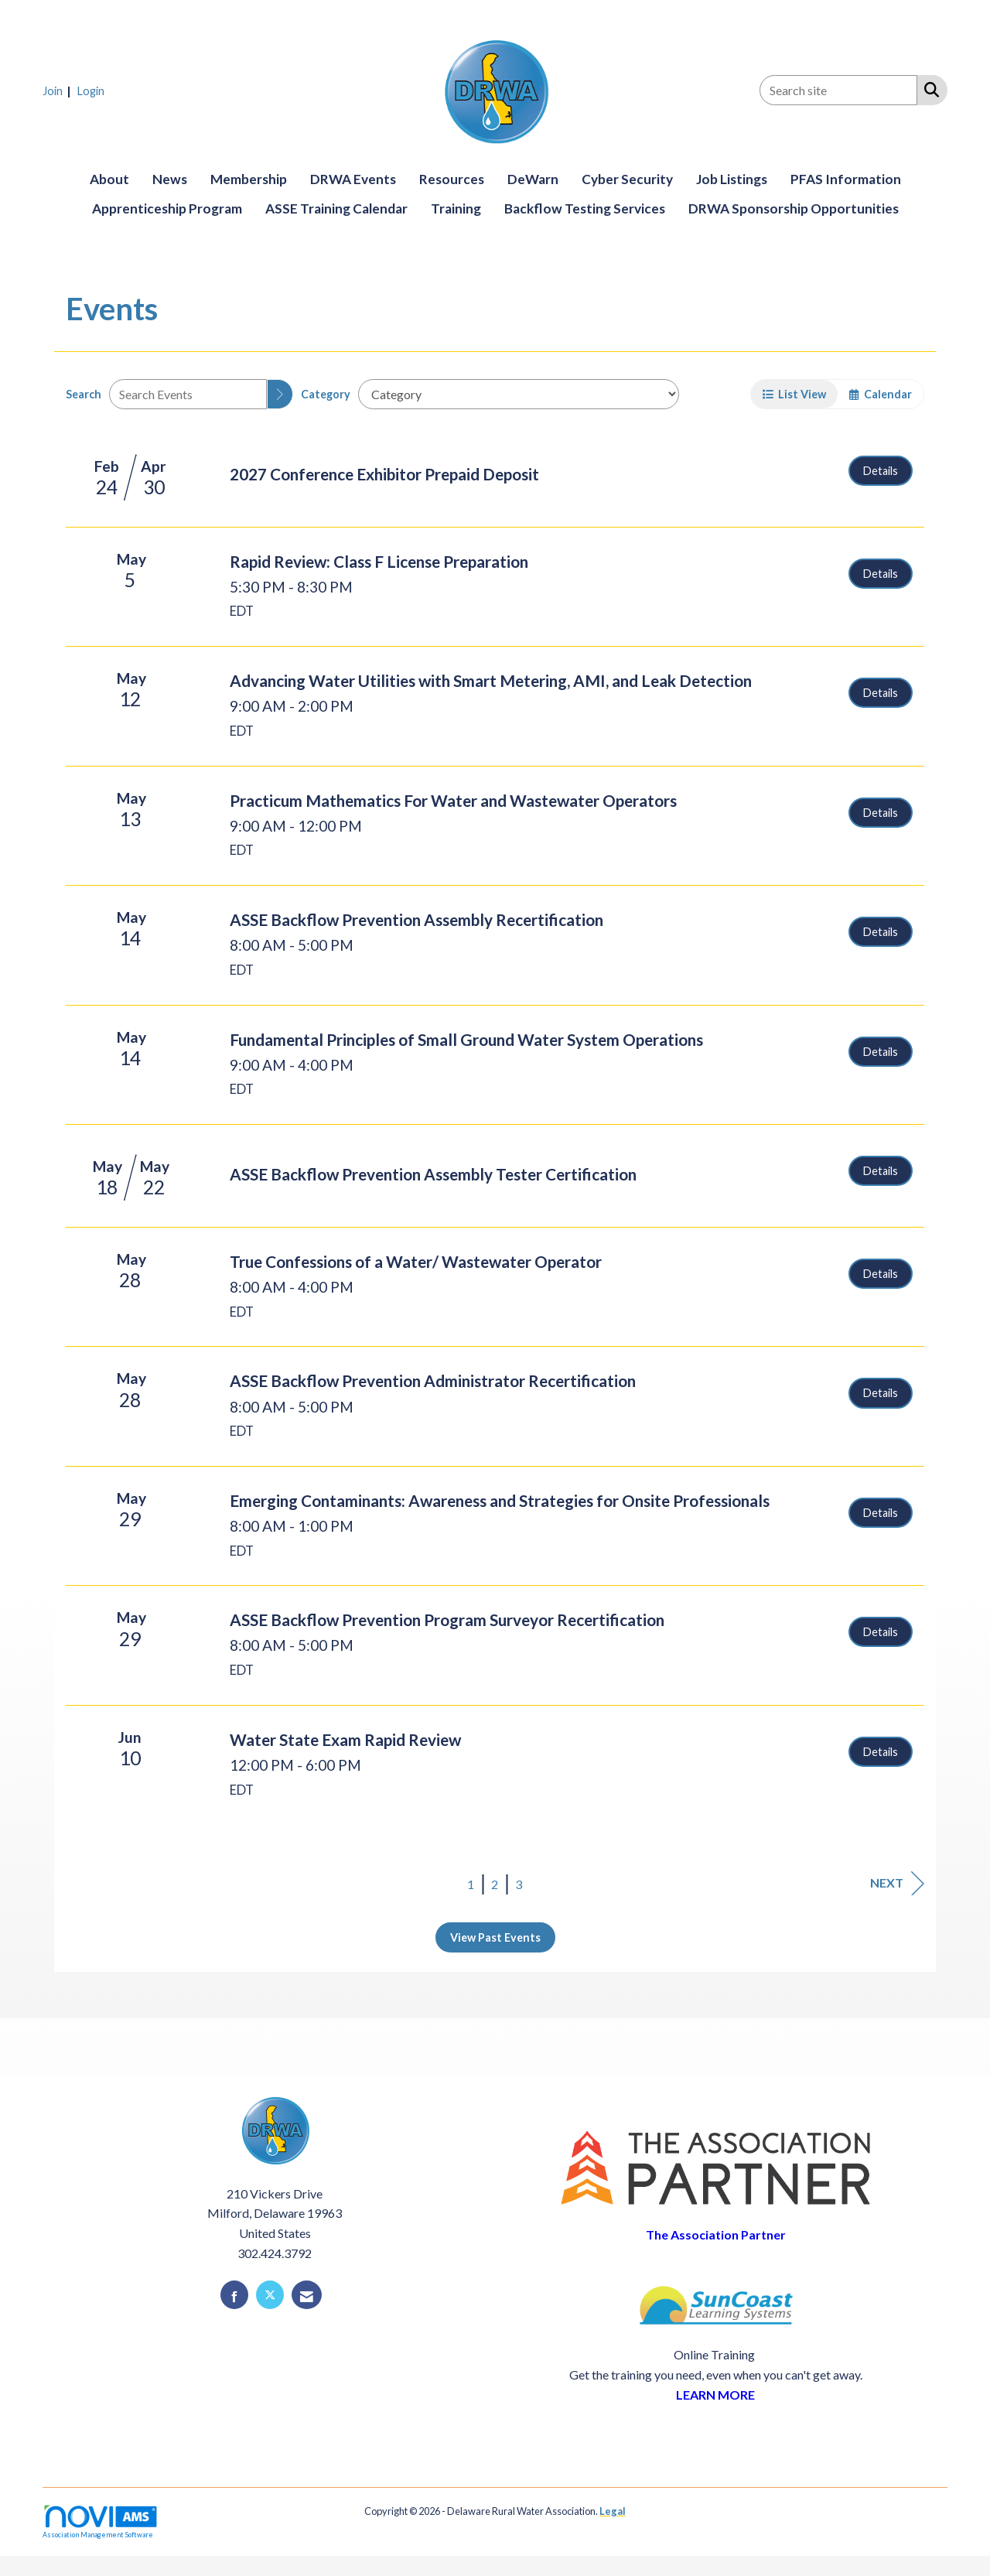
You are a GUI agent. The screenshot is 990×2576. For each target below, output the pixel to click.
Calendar (880, 394)
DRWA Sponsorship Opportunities (793, 208)
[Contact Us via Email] (307, 2294)
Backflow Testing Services (584, 208)
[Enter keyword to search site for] (838, 90)
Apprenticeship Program (167, 208)
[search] (280, 394)
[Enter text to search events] (188, 394)
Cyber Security (627, 179)
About (109, 179)
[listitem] (59, 90)
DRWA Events (353, 179)
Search (83, 394)
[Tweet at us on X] (270, 2294)
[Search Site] (928, 89)
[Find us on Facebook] (234, 2294)
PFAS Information (845, 179)
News (169, 179)
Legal (612, 2511)
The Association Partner (716, 2234)
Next (897, 1883)
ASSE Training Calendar (336, 208)
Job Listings (731, 179)
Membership (248, 179)
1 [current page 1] (470, 1884)
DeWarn (532, 179)
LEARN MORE (715, 2394)
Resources (451, 179)
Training (456, 208)
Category (325, 394)
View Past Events (495, 1937)
